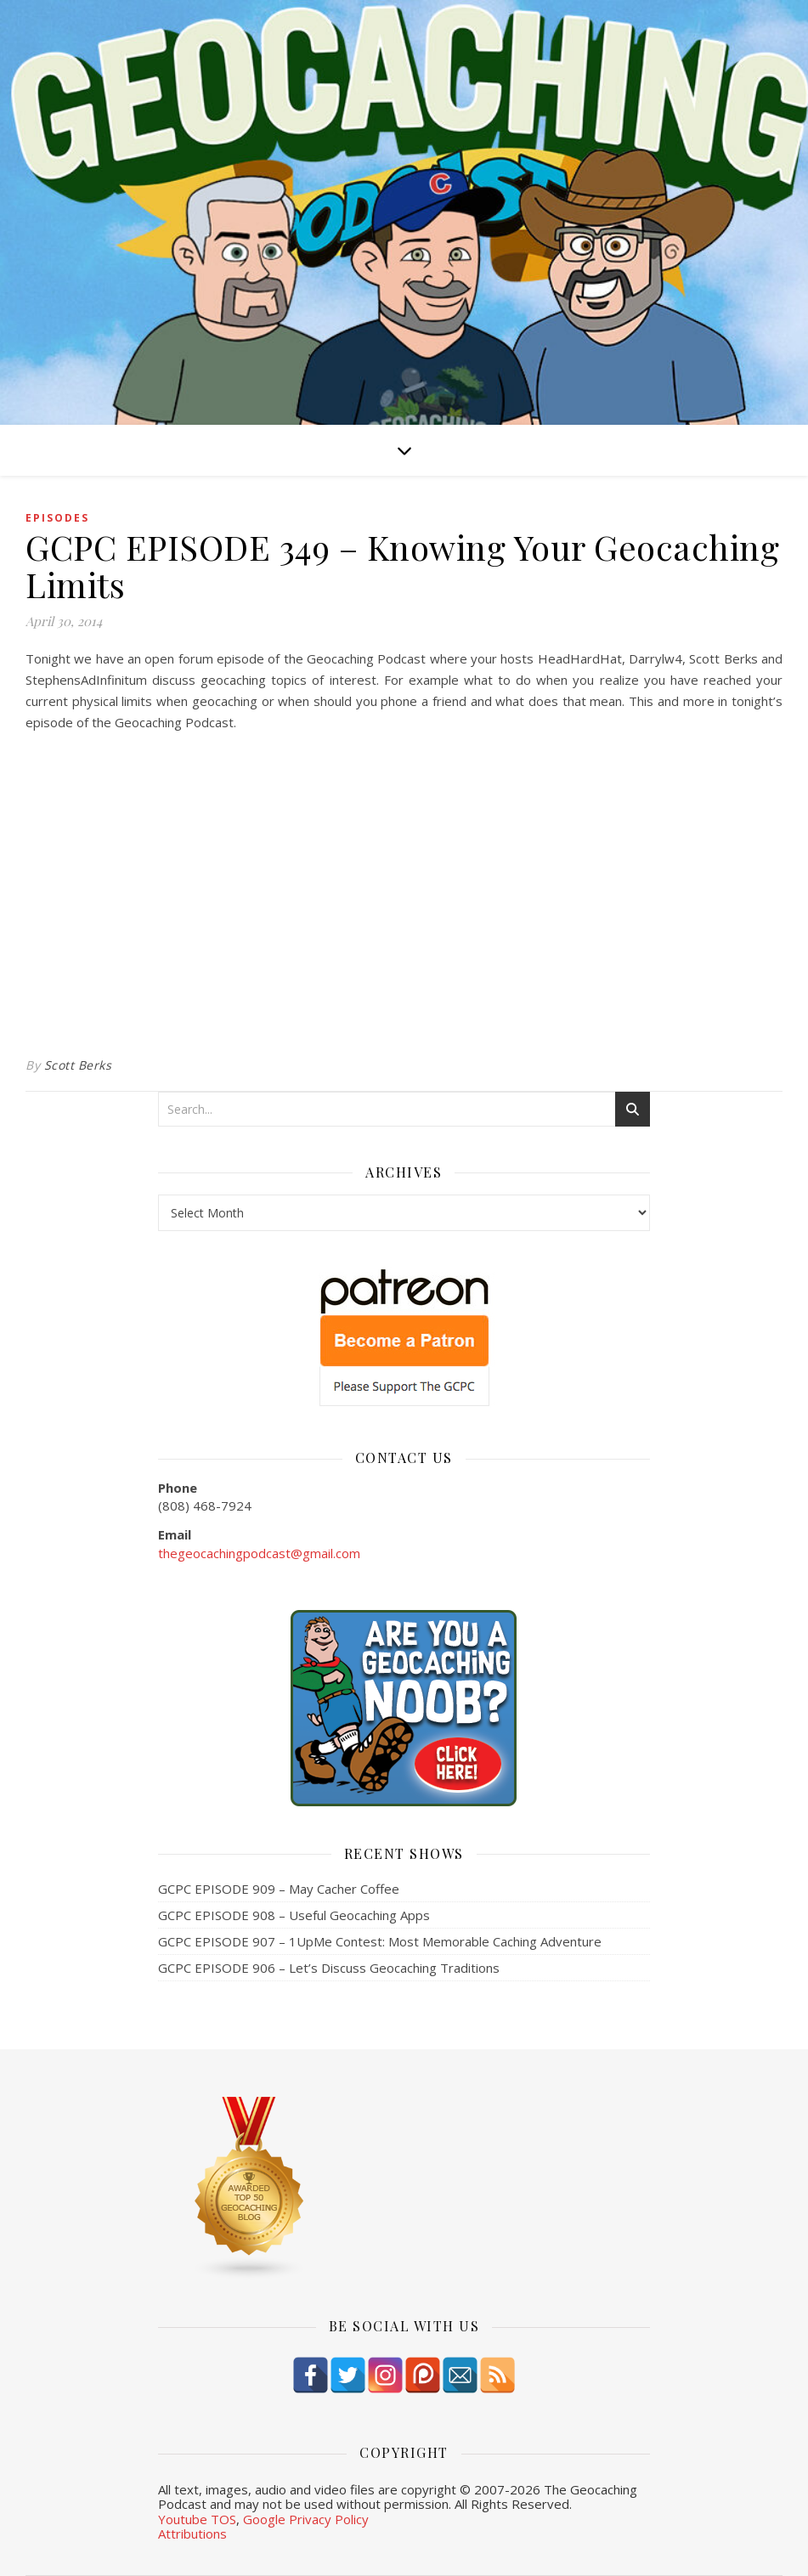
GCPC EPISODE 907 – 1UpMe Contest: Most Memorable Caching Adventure (380, 1941)
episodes (57, 518)
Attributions (192, 2533)
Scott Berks (78, 1065)
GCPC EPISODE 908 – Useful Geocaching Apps (294, 1915)
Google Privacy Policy (306, 2519)
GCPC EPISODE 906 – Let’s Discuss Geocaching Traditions (329, 1967)
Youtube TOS (197, 2519)
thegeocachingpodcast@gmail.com (259, 1553)
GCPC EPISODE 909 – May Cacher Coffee (278, 1888)
